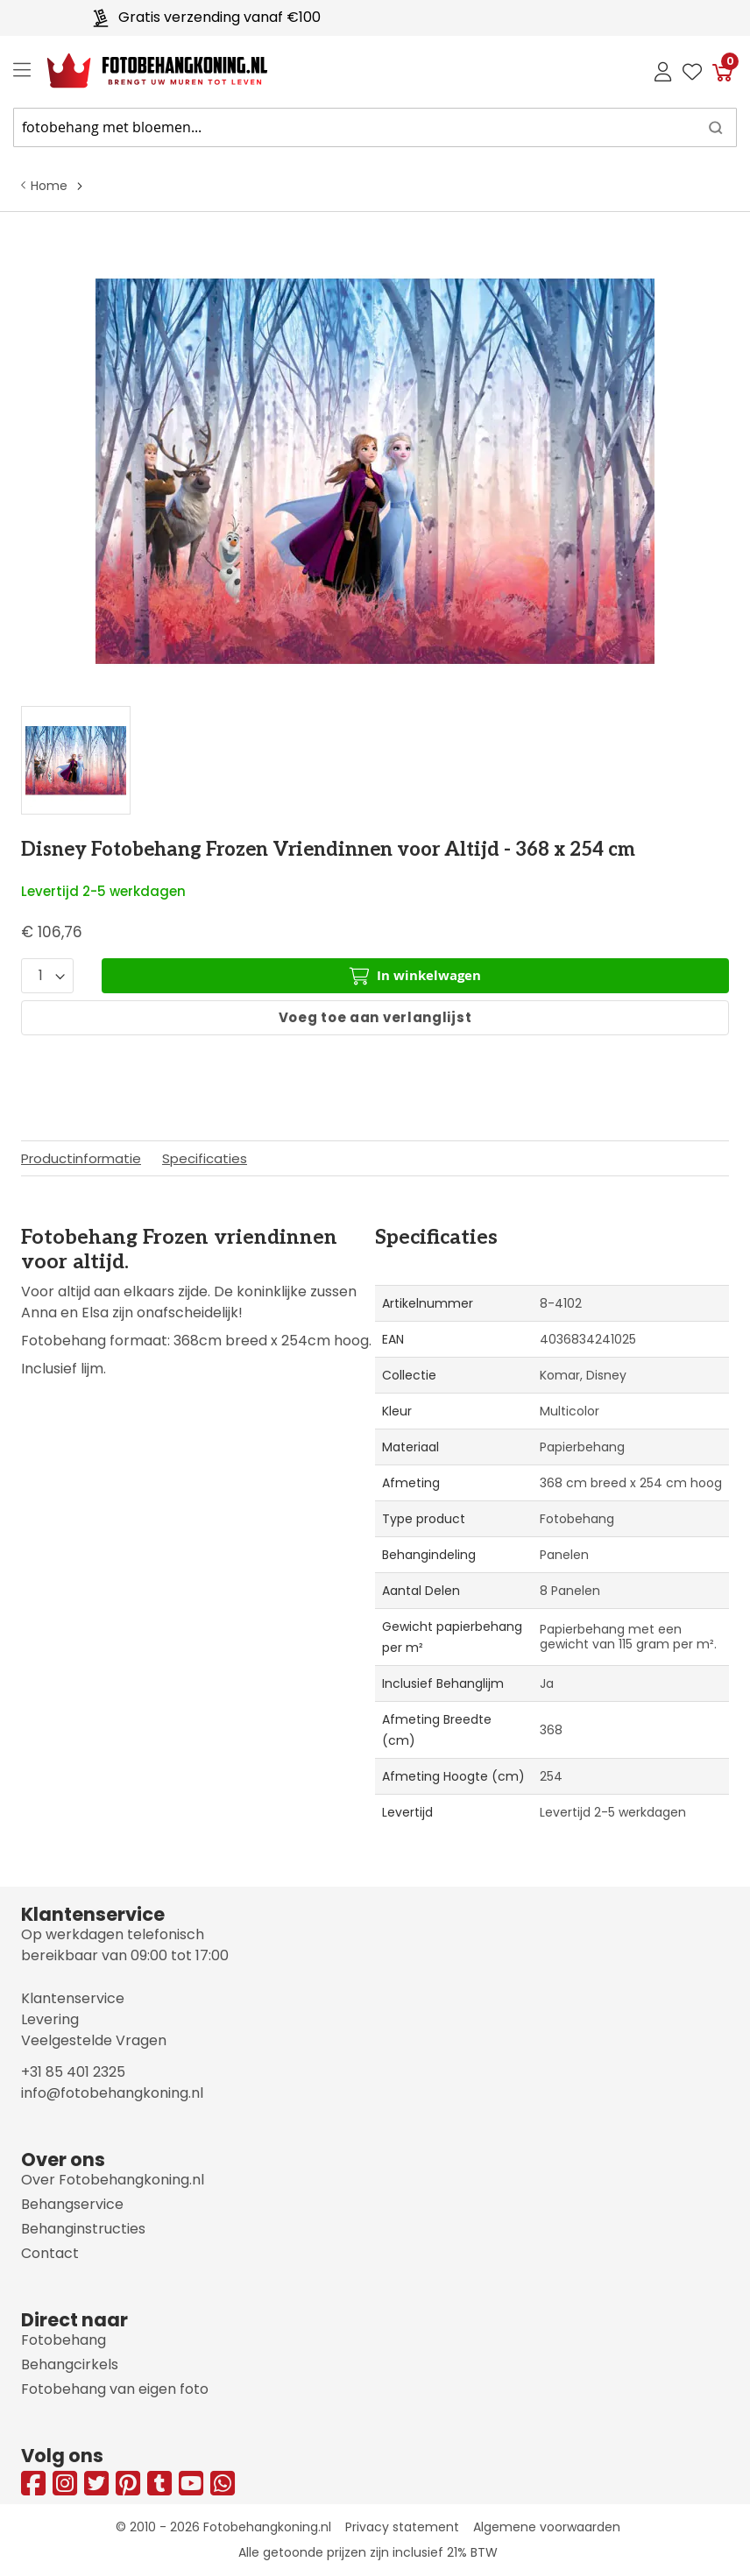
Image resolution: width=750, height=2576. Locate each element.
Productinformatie (81, 1158)
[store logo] (143, 71)
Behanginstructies (83, 2229)
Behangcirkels (69, 2364)
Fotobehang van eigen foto (115, 2389)
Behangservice (72, 2204)
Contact (50, 2253)
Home (49, 185)
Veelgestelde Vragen (93, 2040)
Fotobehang (63, 2340)
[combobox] (375, 127)
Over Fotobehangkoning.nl (112, 2180)
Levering (50, 2019)
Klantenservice (72, 1998)
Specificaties (204, 1158)
